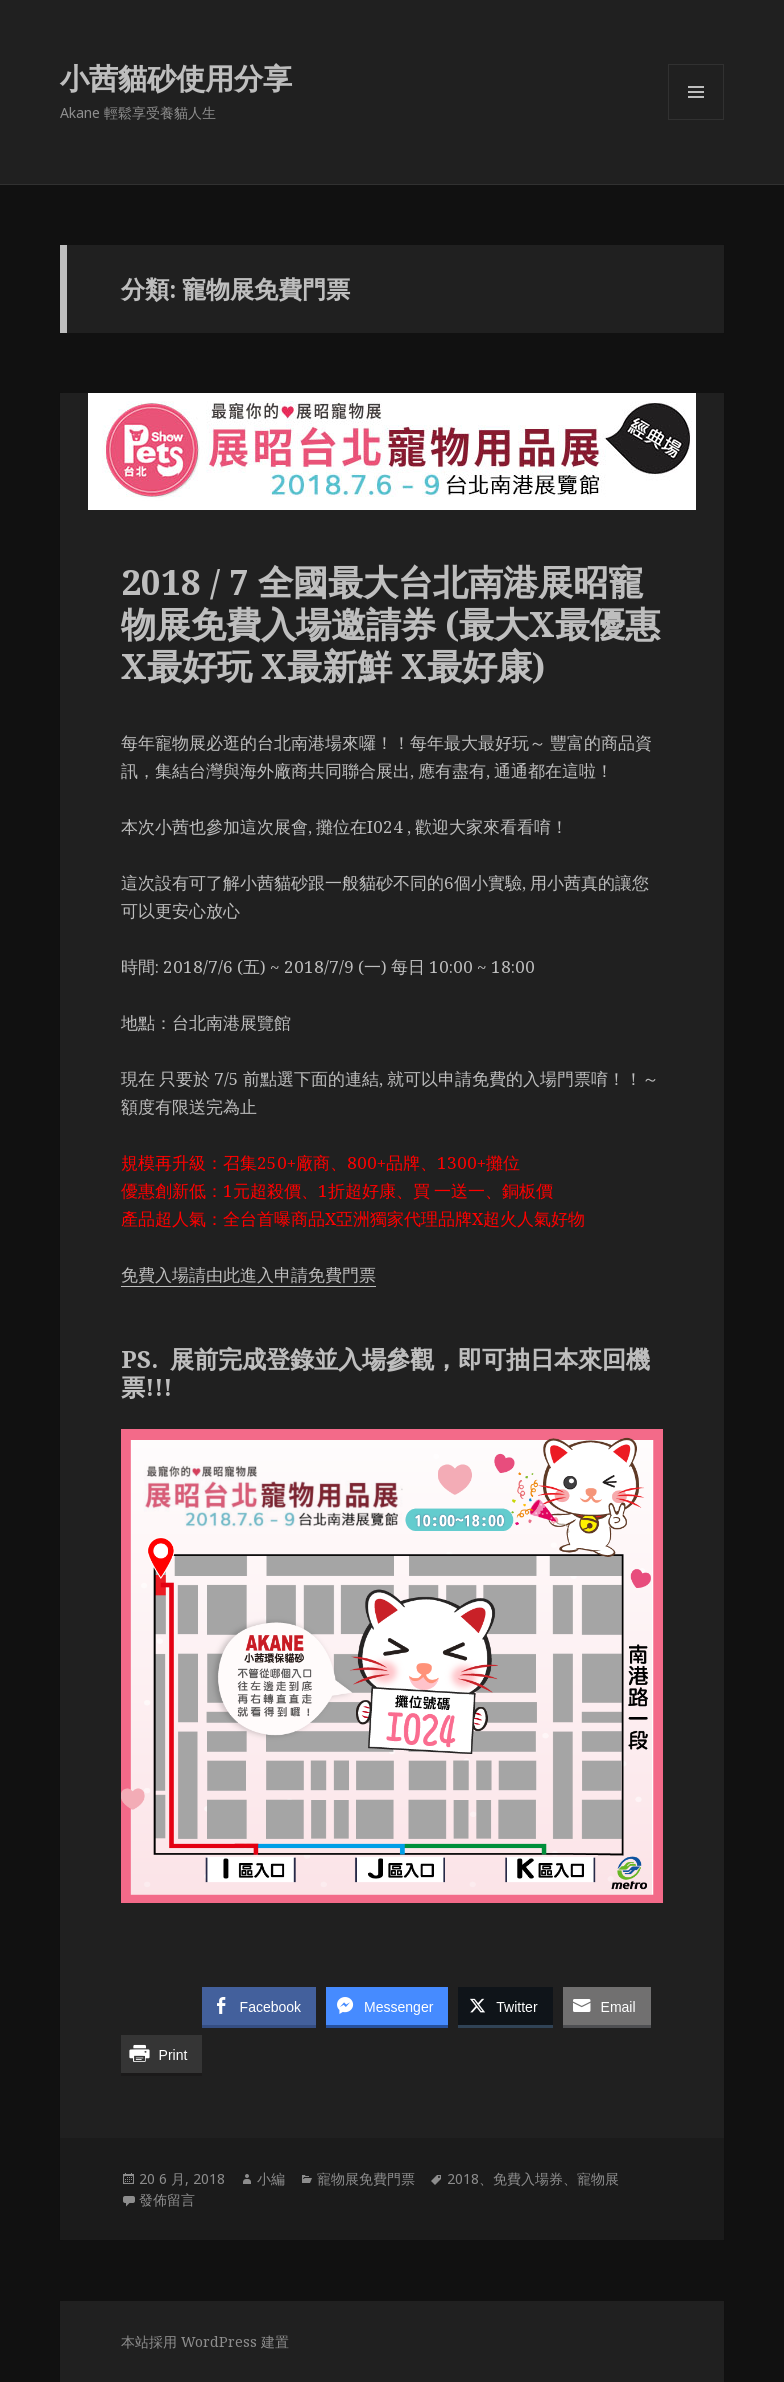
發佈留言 (167, 2199)
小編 (271, 2178)
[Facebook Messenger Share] (387, 2006)
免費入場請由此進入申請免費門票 (248, 1274)
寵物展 (598, 2178)
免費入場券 (528, 2178)
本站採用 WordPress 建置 (205, 2341)
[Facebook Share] (259, 2006)
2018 (463, 2178)
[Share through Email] (607, 2006)
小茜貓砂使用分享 (176, 77)
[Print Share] (162, 2054)
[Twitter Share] (505, 2006)
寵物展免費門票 (366, 2178)
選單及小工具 (696, 119)
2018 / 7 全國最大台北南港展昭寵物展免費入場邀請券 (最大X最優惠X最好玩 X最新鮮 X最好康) (390, 623)
